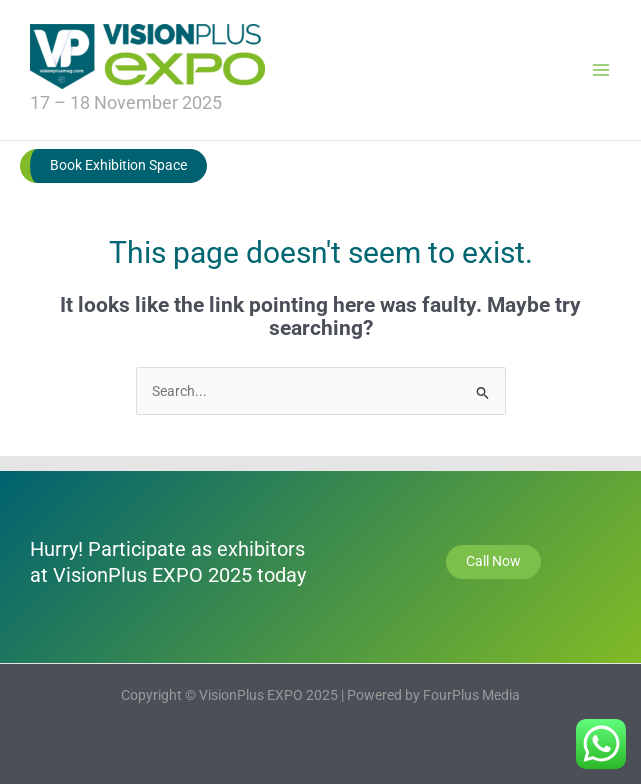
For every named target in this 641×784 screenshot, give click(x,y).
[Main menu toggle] (601, 69)
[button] (113, 166)
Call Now (493, 561)
